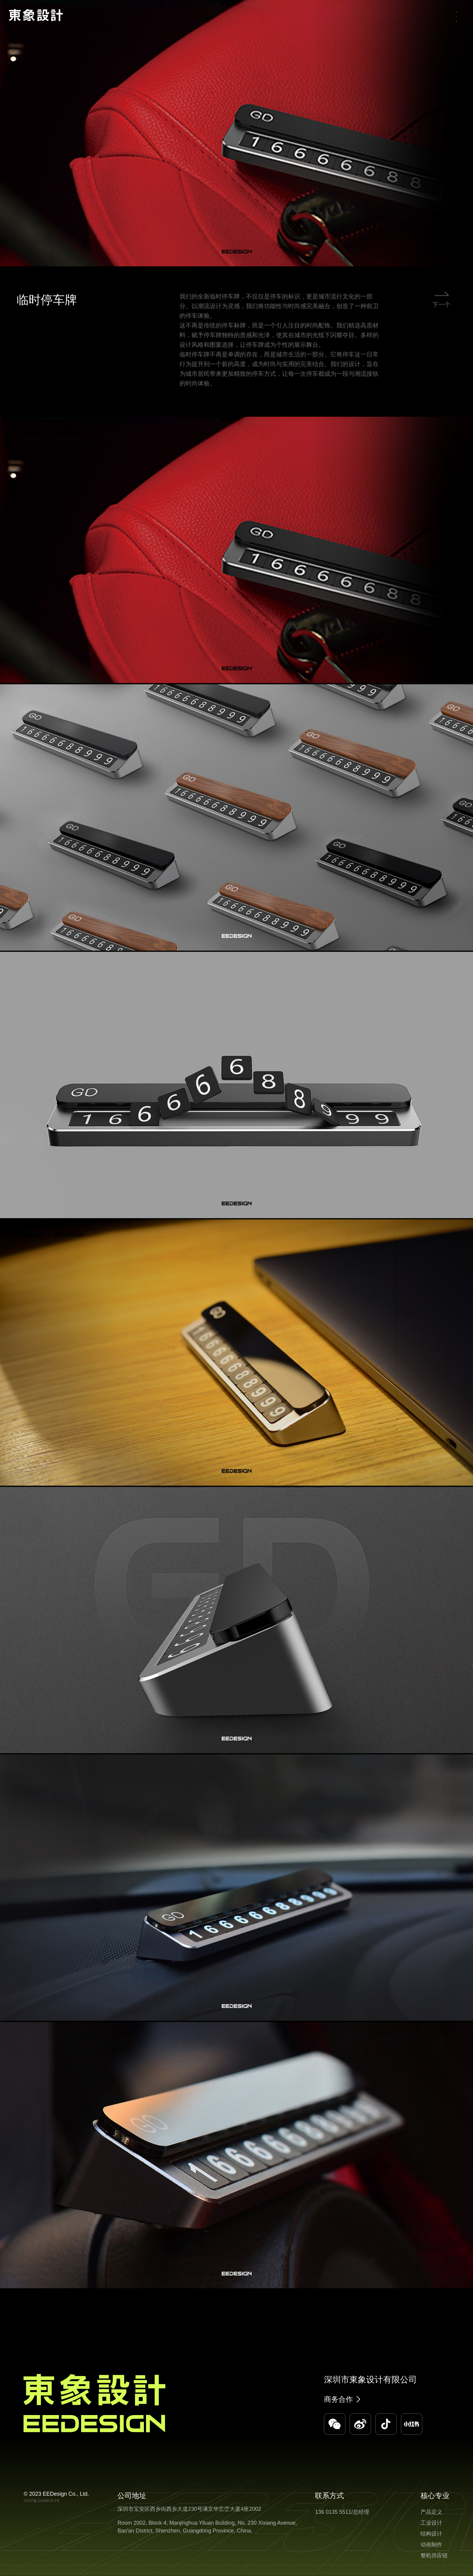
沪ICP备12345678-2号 (42, 2501)
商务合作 (338, 2399)
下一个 (441, 313)
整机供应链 (434, 2555)
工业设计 (431, 2523)
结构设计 (431, 2534)
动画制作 (431, 2545)
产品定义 (431, 2512)
